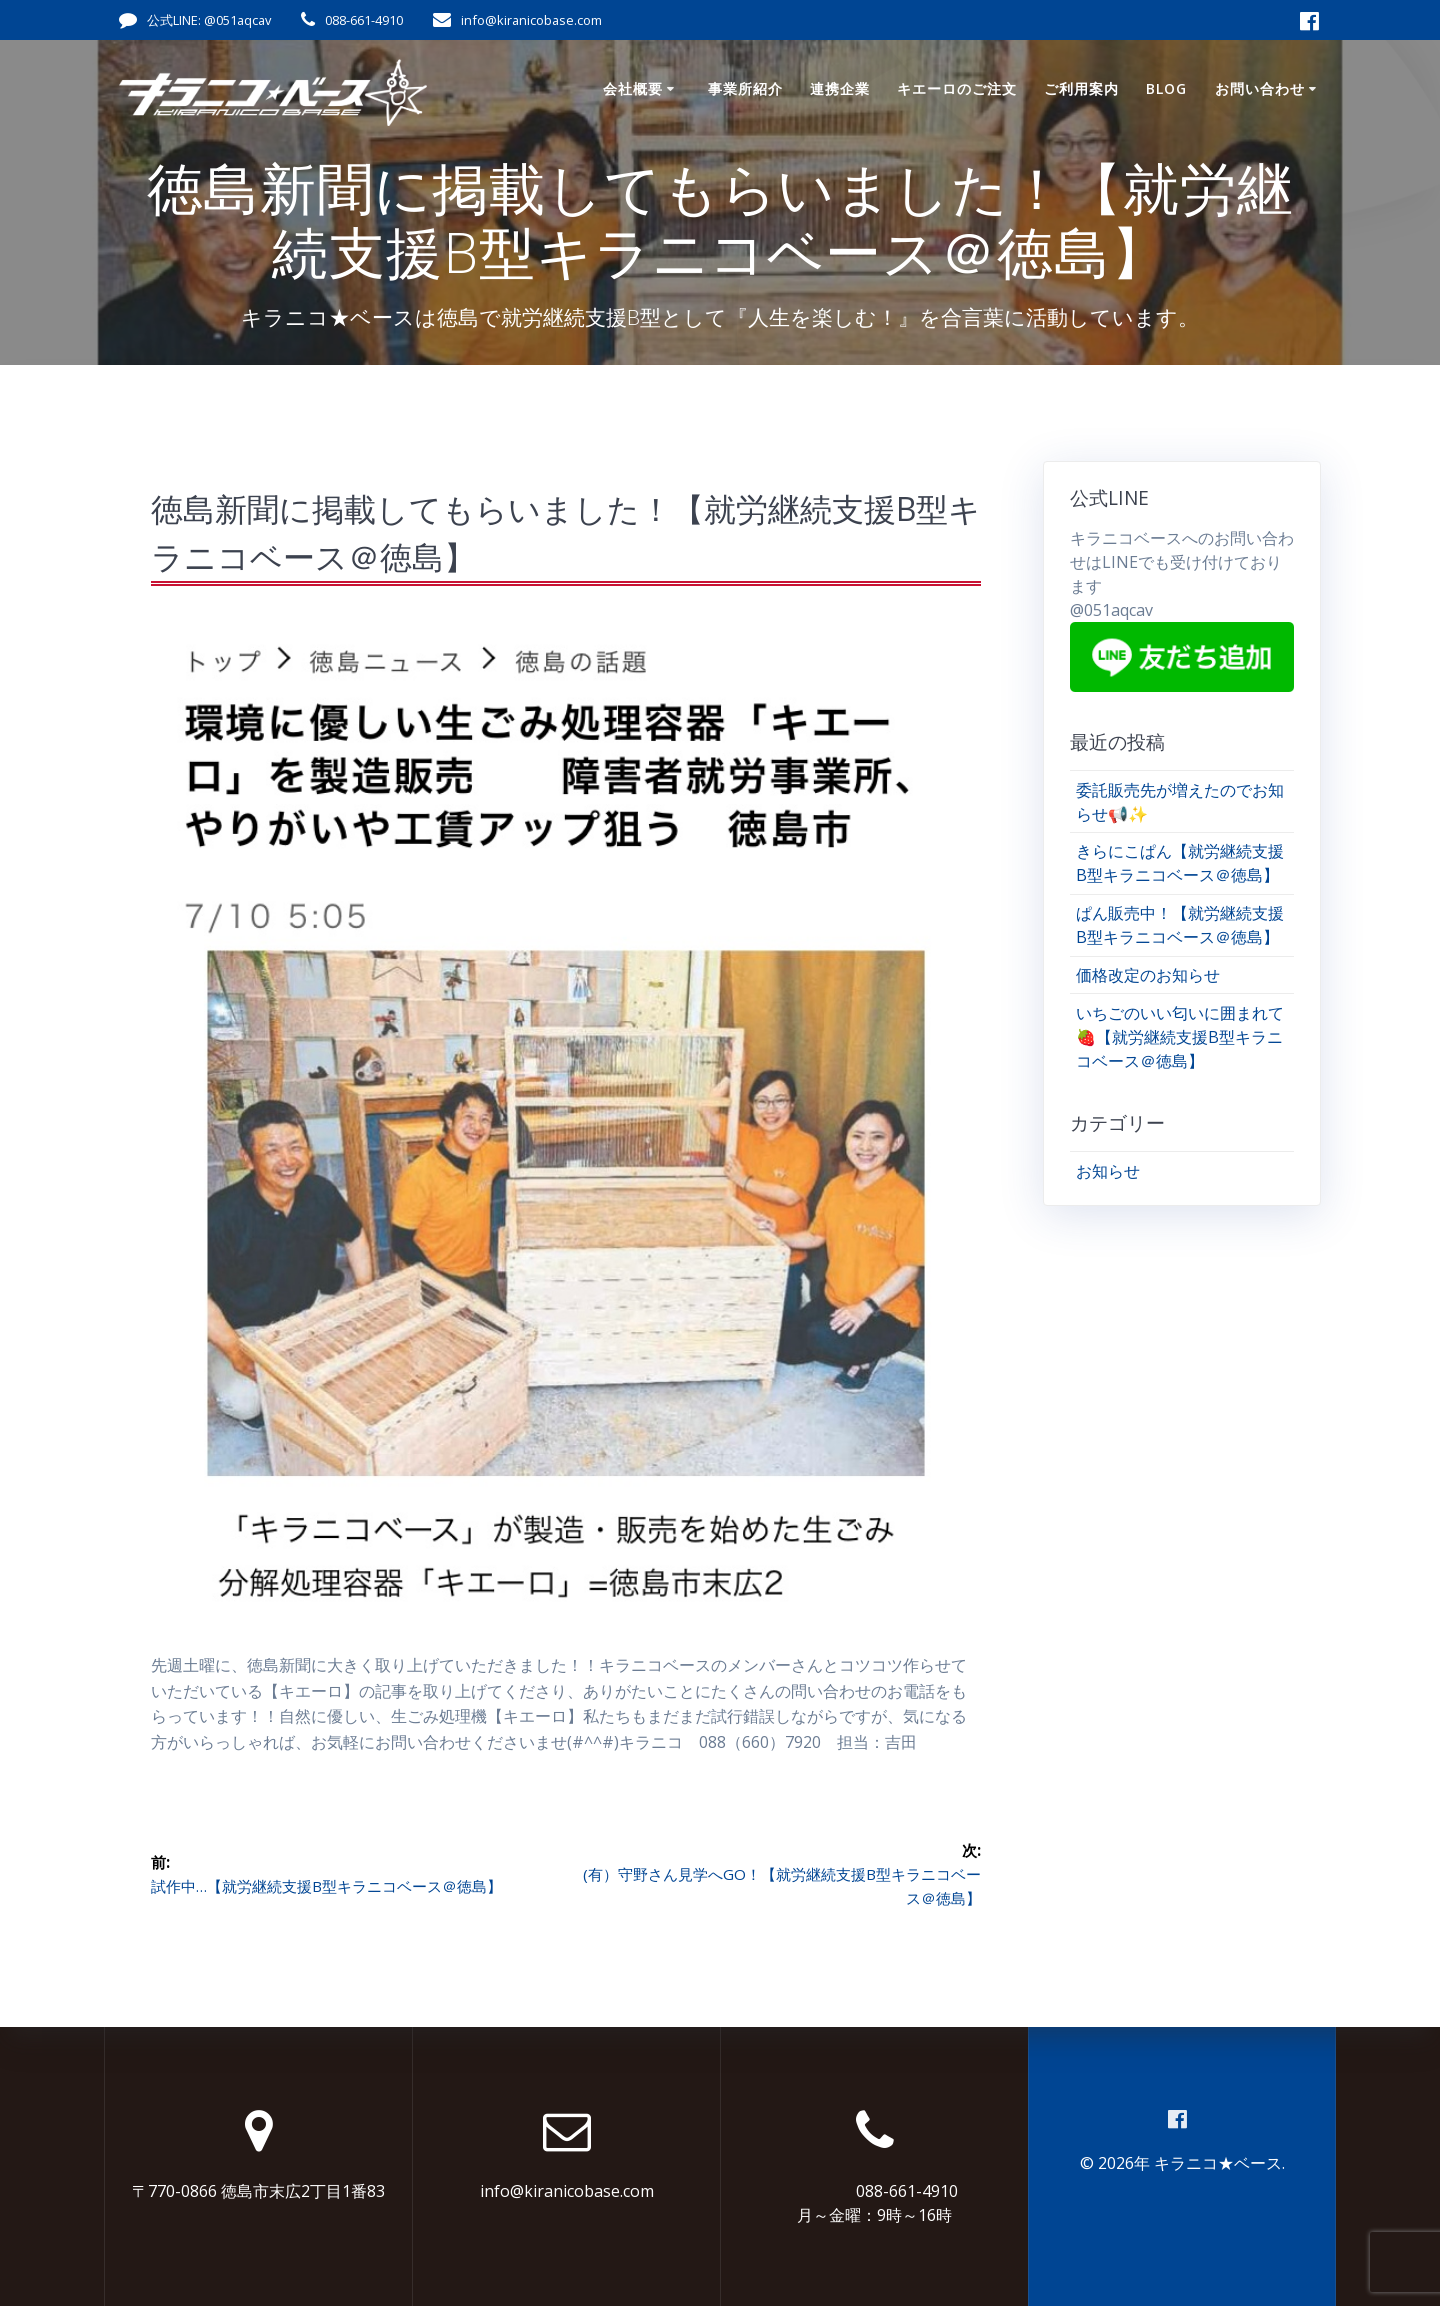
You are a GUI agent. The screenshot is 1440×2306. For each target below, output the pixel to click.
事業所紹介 (745, 88)
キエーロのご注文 (957, 88)
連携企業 (840, 88)
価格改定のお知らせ (1148, 975)
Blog (1166, 88)
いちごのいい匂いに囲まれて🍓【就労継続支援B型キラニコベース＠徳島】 (1180, 1037)
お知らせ (1108, 1171)
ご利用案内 (1081, 88)
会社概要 (633, 88)
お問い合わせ (1260, 88)
